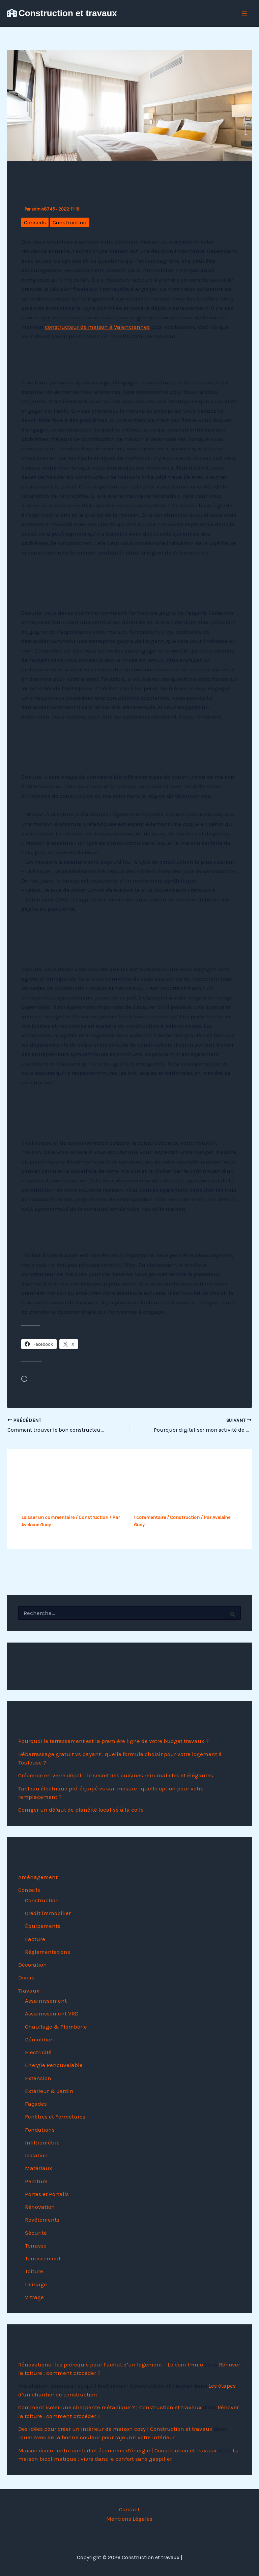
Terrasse (36, 2245)
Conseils (35, 222)
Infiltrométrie (42, 2142)
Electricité (38, 2052)
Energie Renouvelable (54, 2065)
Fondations (40, 2129)
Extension (38, 2078)
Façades (36, 2103)
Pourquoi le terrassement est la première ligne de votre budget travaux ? (113, 1741)
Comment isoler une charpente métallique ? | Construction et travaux (110, 2407)
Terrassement (43, 2258)
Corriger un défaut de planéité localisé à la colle (81, 1809)
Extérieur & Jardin (49, 2091)
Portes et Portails (47, 2194)
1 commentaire (150, 1517)
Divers (26, 1977)
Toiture (34, 2271)
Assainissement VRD (52, 2013)
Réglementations (47, 1951)
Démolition (39, 2039)
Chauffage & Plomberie (56, 2026)
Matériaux (38, 2168)
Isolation (36, 2155)
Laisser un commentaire (48, 1517)
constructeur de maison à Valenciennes (97, 326)
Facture (35, 1939)
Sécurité (36, 2232)
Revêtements (42, 2219)
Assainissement (46, 2000)
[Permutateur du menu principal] (245, 13)
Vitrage (34, 2297)
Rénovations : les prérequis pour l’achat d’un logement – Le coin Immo (110, 2364)
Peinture (36, 2181)
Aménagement (38, 1877)
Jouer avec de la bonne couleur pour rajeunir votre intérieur (96, 2437)
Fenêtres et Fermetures (55, 2116)
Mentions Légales (129, 2518)
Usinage (36, 2284)
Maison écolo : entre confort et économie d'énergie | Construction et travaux (117, 2450)
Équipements (42, 1925)
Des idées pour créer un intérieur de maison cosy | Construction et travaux (115, 2428)
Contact (129, 2509)
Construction (70, 222)
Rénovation (40, 2206)
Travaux (28, 1990)
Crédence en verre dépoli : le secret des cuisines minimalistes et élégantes (115, 1775)
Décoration (32, 1964)
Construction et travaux (68, 13)
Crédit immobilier (48, 1913)
